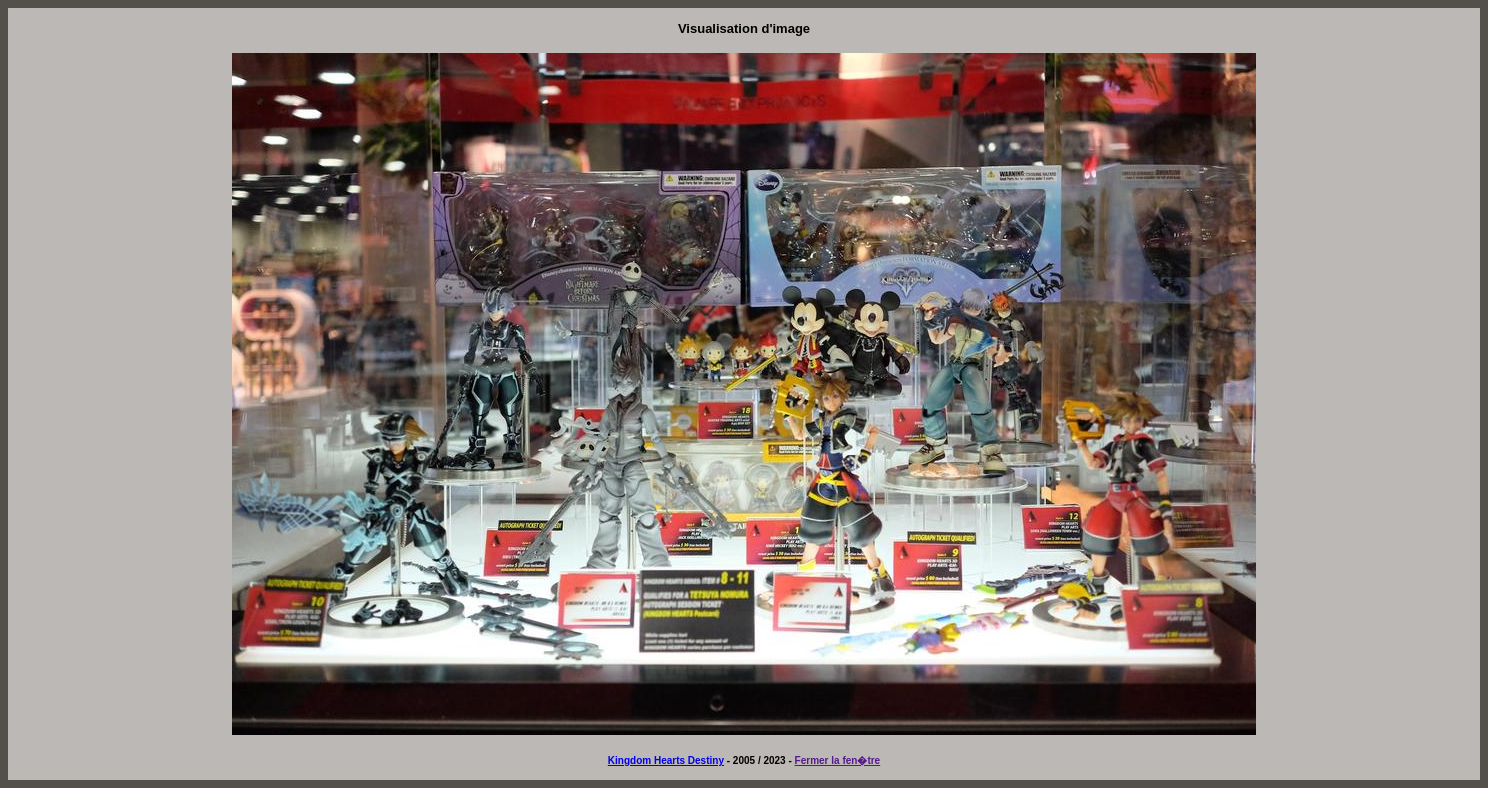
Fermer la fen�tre (838, 760)
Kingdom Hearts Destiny (666, 760)
